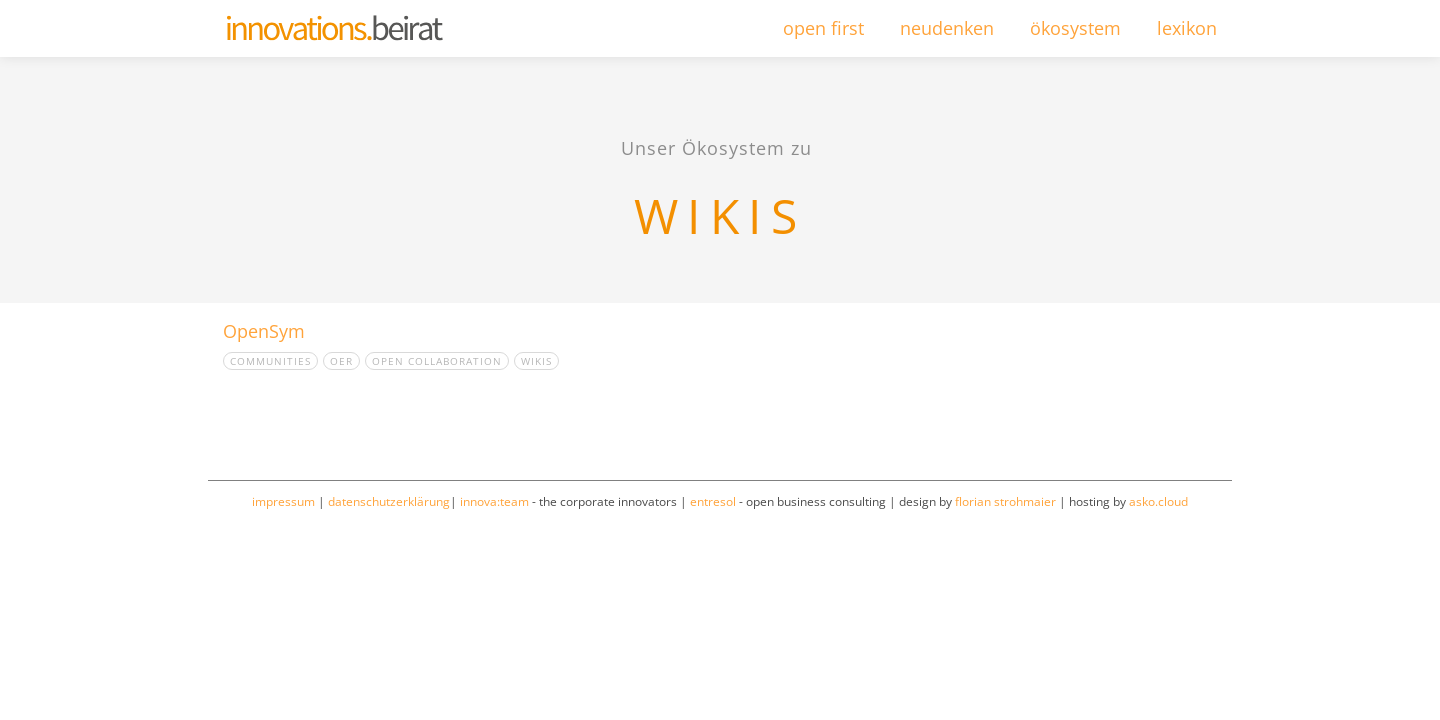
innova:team (494, 501)
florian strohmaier (1005, 501)
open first (823, 28)
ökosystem (1075, 28)
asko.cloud (1158, 501)
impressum (283, 501)
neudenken (947, 28)
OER (341, 361)
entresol (713, 501)
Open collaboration (437, 361)
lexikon (1187, 28)
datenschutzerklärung (389, 501)
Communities (270, 361)
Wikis (536, 361)
